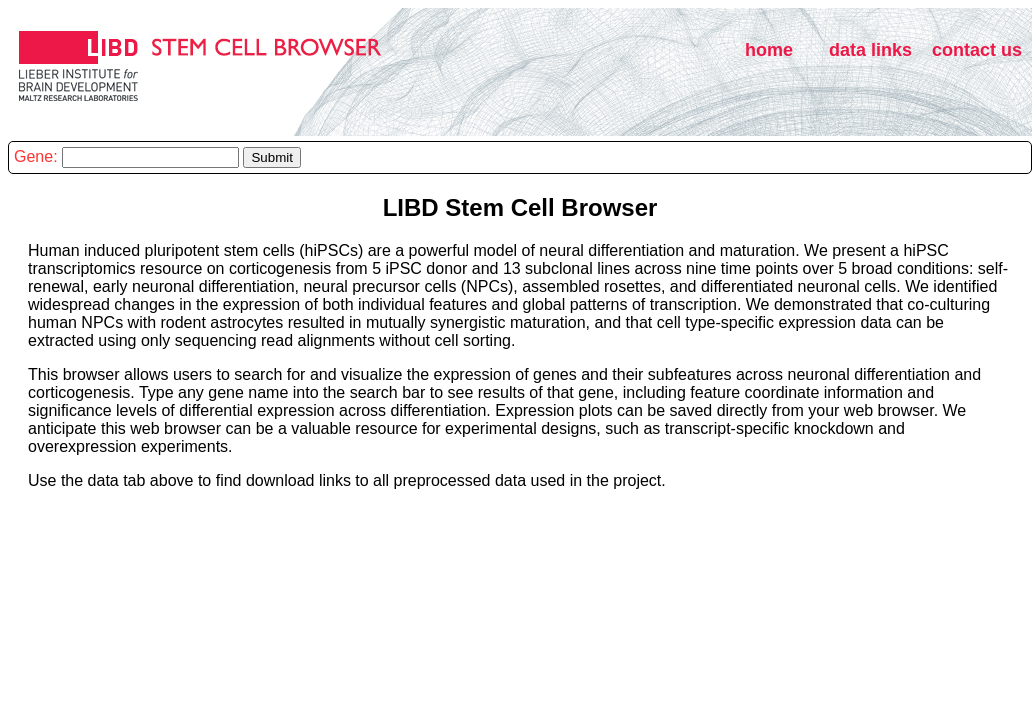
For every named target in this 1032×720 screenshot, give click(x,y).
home (769, 50)
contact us (977, 50)
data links (870, 50)
